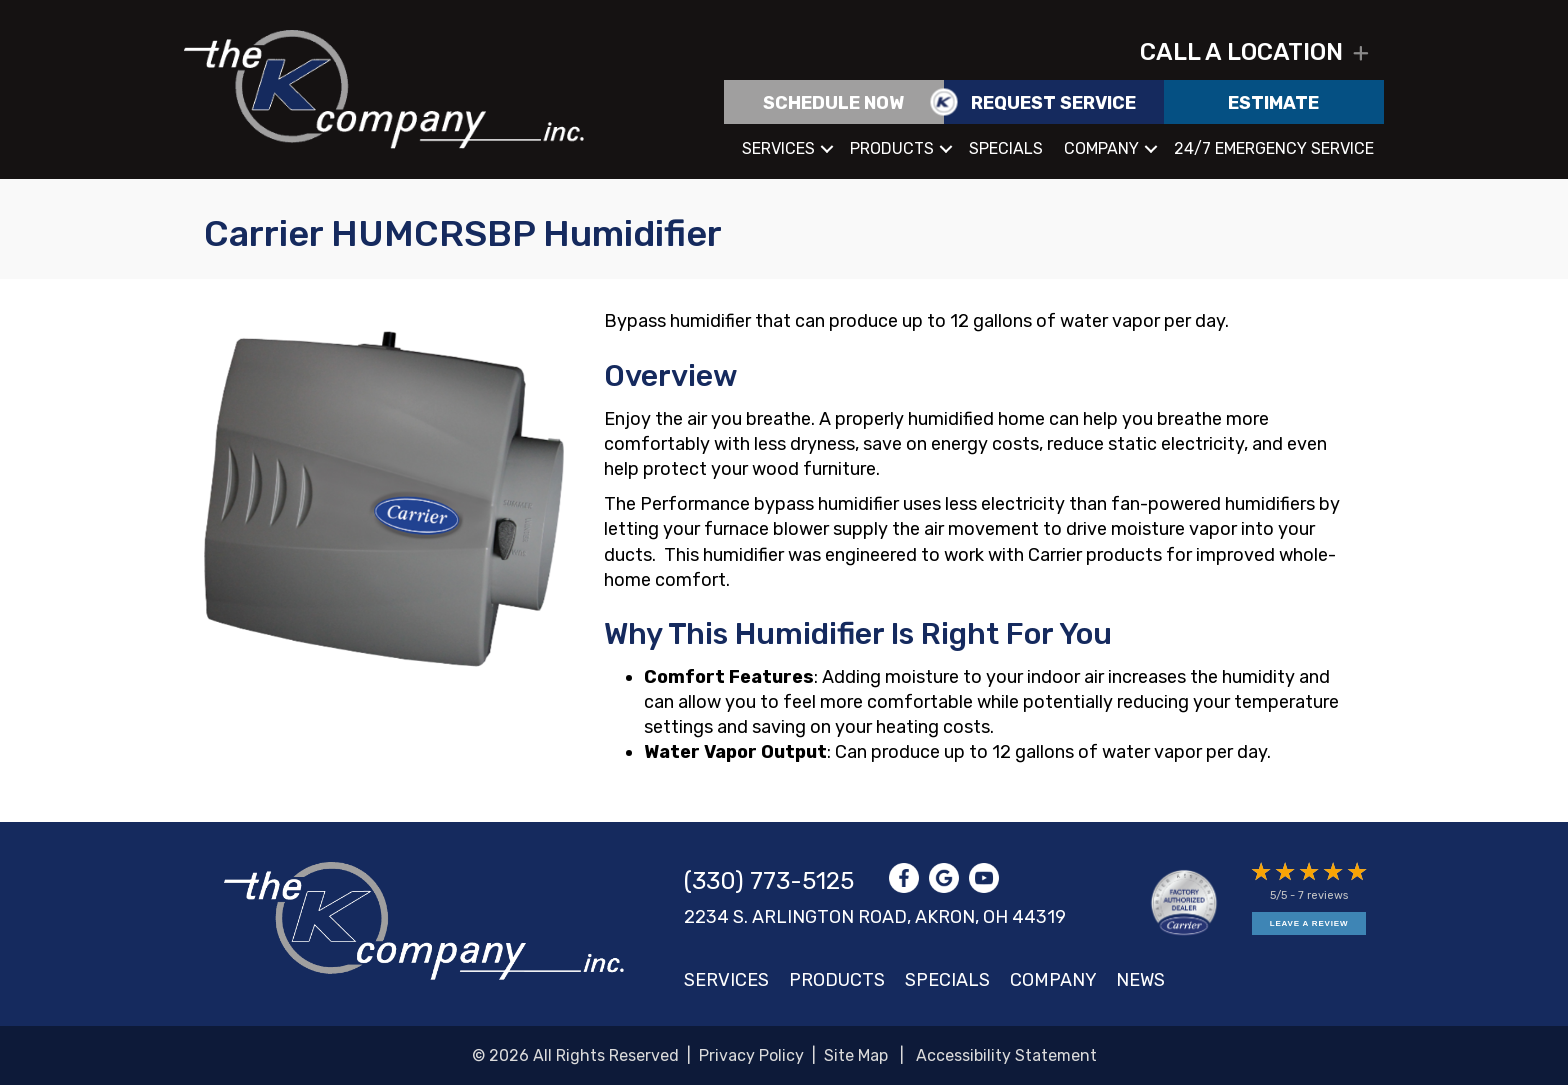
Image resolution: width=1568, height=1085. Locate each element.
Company (1101, 148)
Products (892, 148)
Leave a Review (1309, 923)
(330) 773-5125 (769, 881)
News (1140, 980)
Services (778, 148)
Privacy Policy (751, 1055)
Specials (1006, 148)
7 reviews (1323, 895)
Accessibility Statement (1006, 1055)
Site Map (856, 1055)
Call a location (1241, 52)
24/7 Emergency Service (1274, 148)
